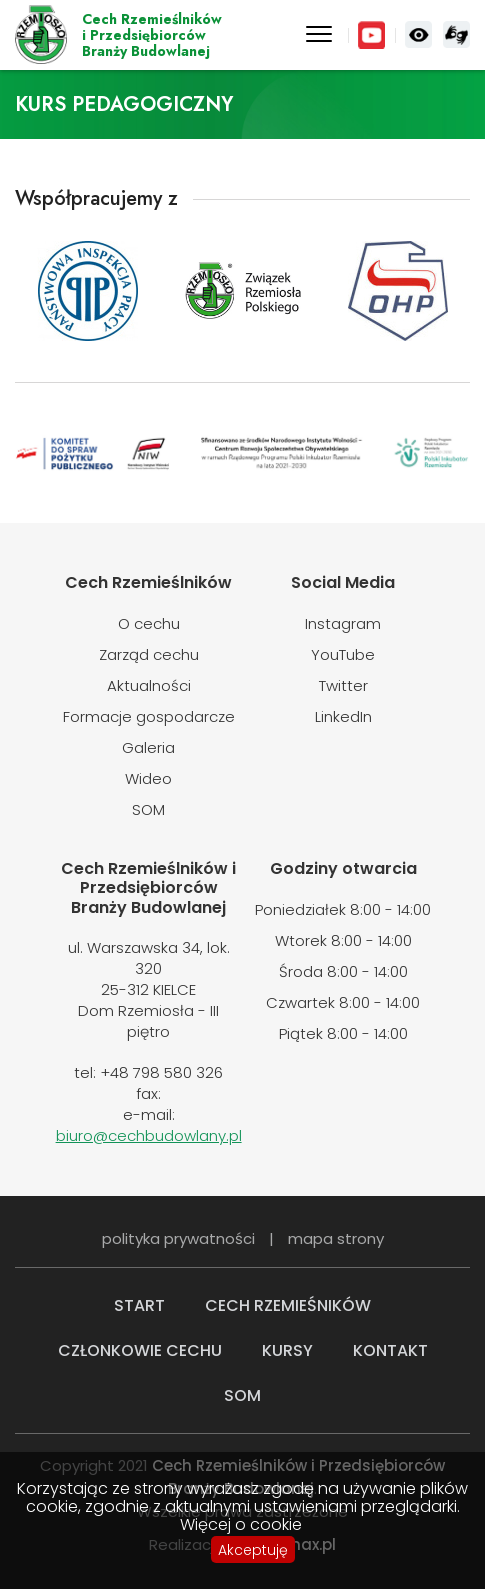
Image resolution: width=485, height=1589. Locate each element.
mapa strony (336, 1238)
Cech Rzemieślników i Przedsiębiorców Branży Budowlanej (41, 35)
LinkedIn (343, 716)
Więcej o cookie (241, 1525)
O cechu (149, 623)
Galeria (148, 747)
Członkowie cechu (140, 1350)
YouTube (371, 35)
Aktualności (149, 685)
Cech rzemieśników (288, 1305)
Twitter (343, 685)
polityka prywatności (178, 1238)
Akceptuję (253, 1550)
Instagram (343, 623)
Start (139, 1305)
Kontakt (390, 1350)
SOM (148, 809)
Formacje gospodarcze (149, 716)
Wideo (148, 778)
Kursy (287, 1350)
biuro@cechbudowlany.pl (149, 1135)
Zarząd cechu (149, 654)
